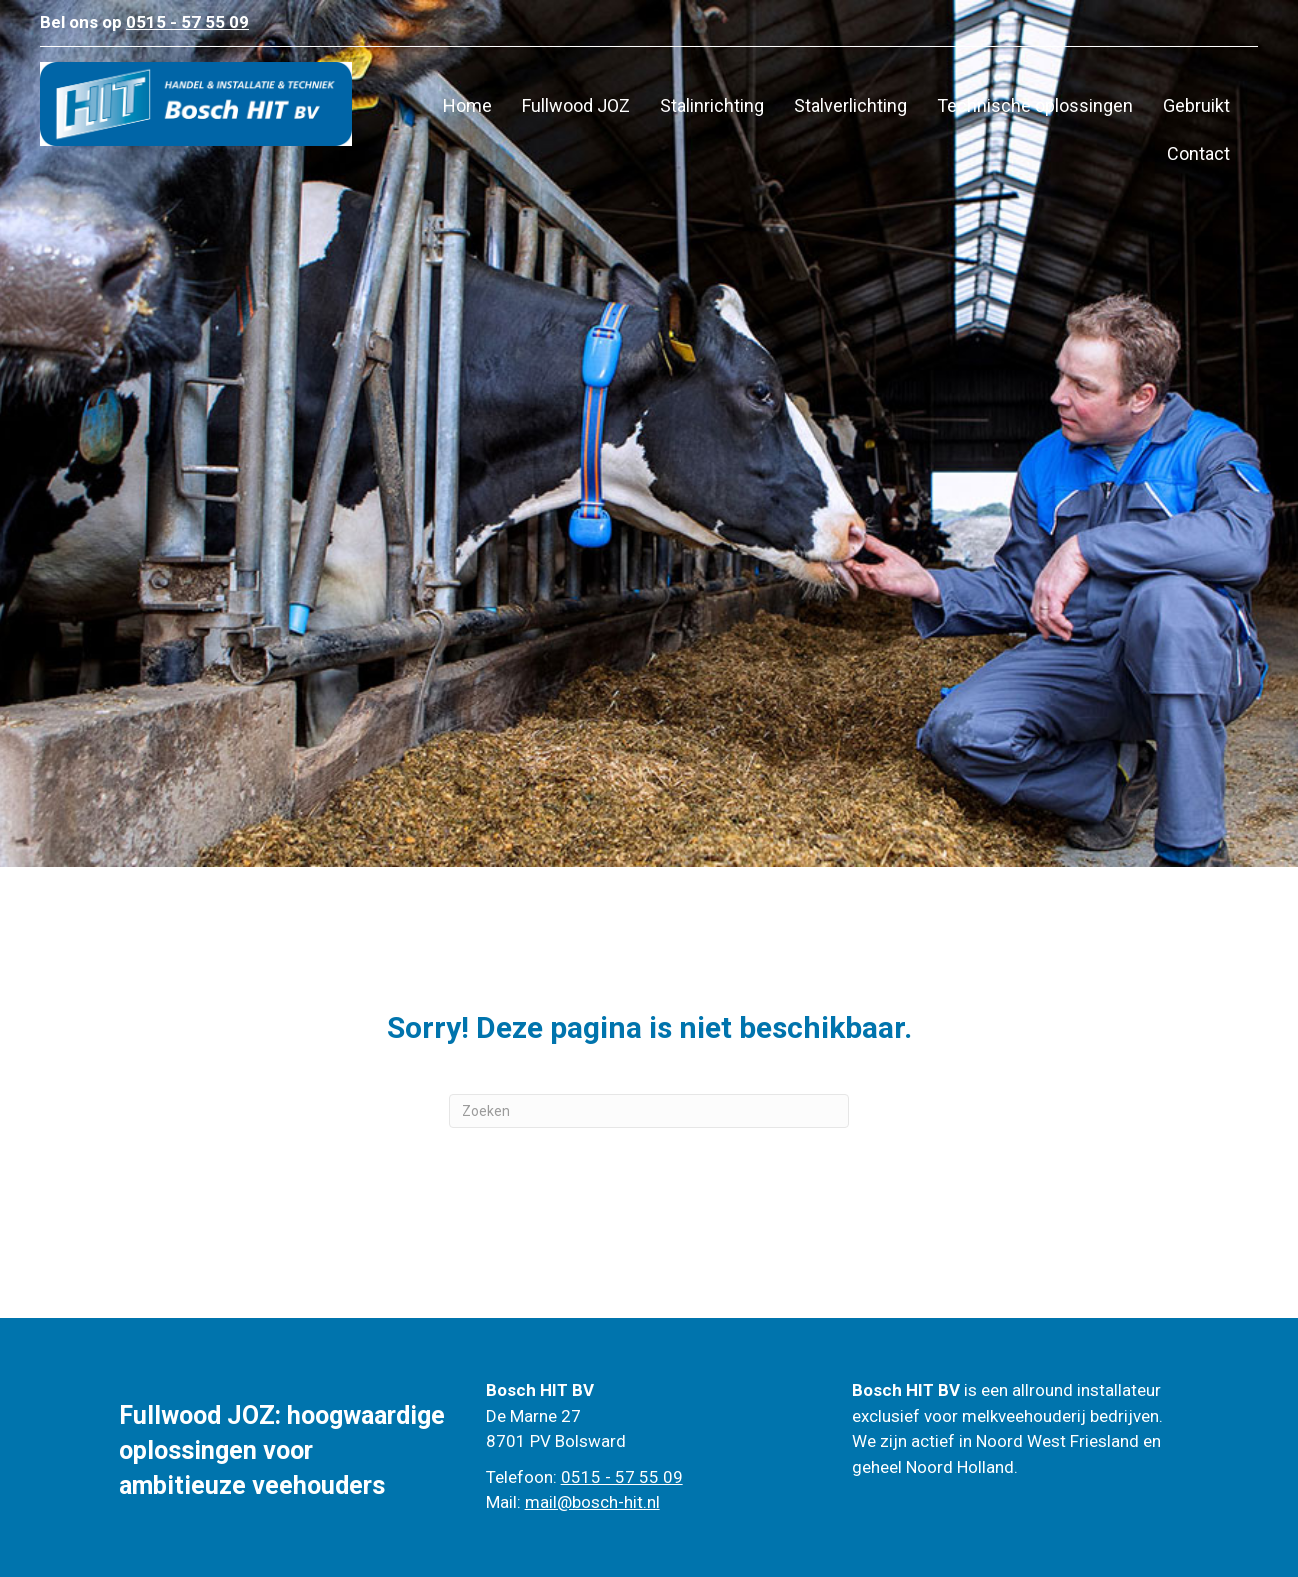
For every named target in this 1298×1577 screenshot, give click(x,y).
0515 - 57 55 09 (622, 1477)
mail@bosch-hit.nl (592, 1502)
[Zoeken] (649, 1111)
